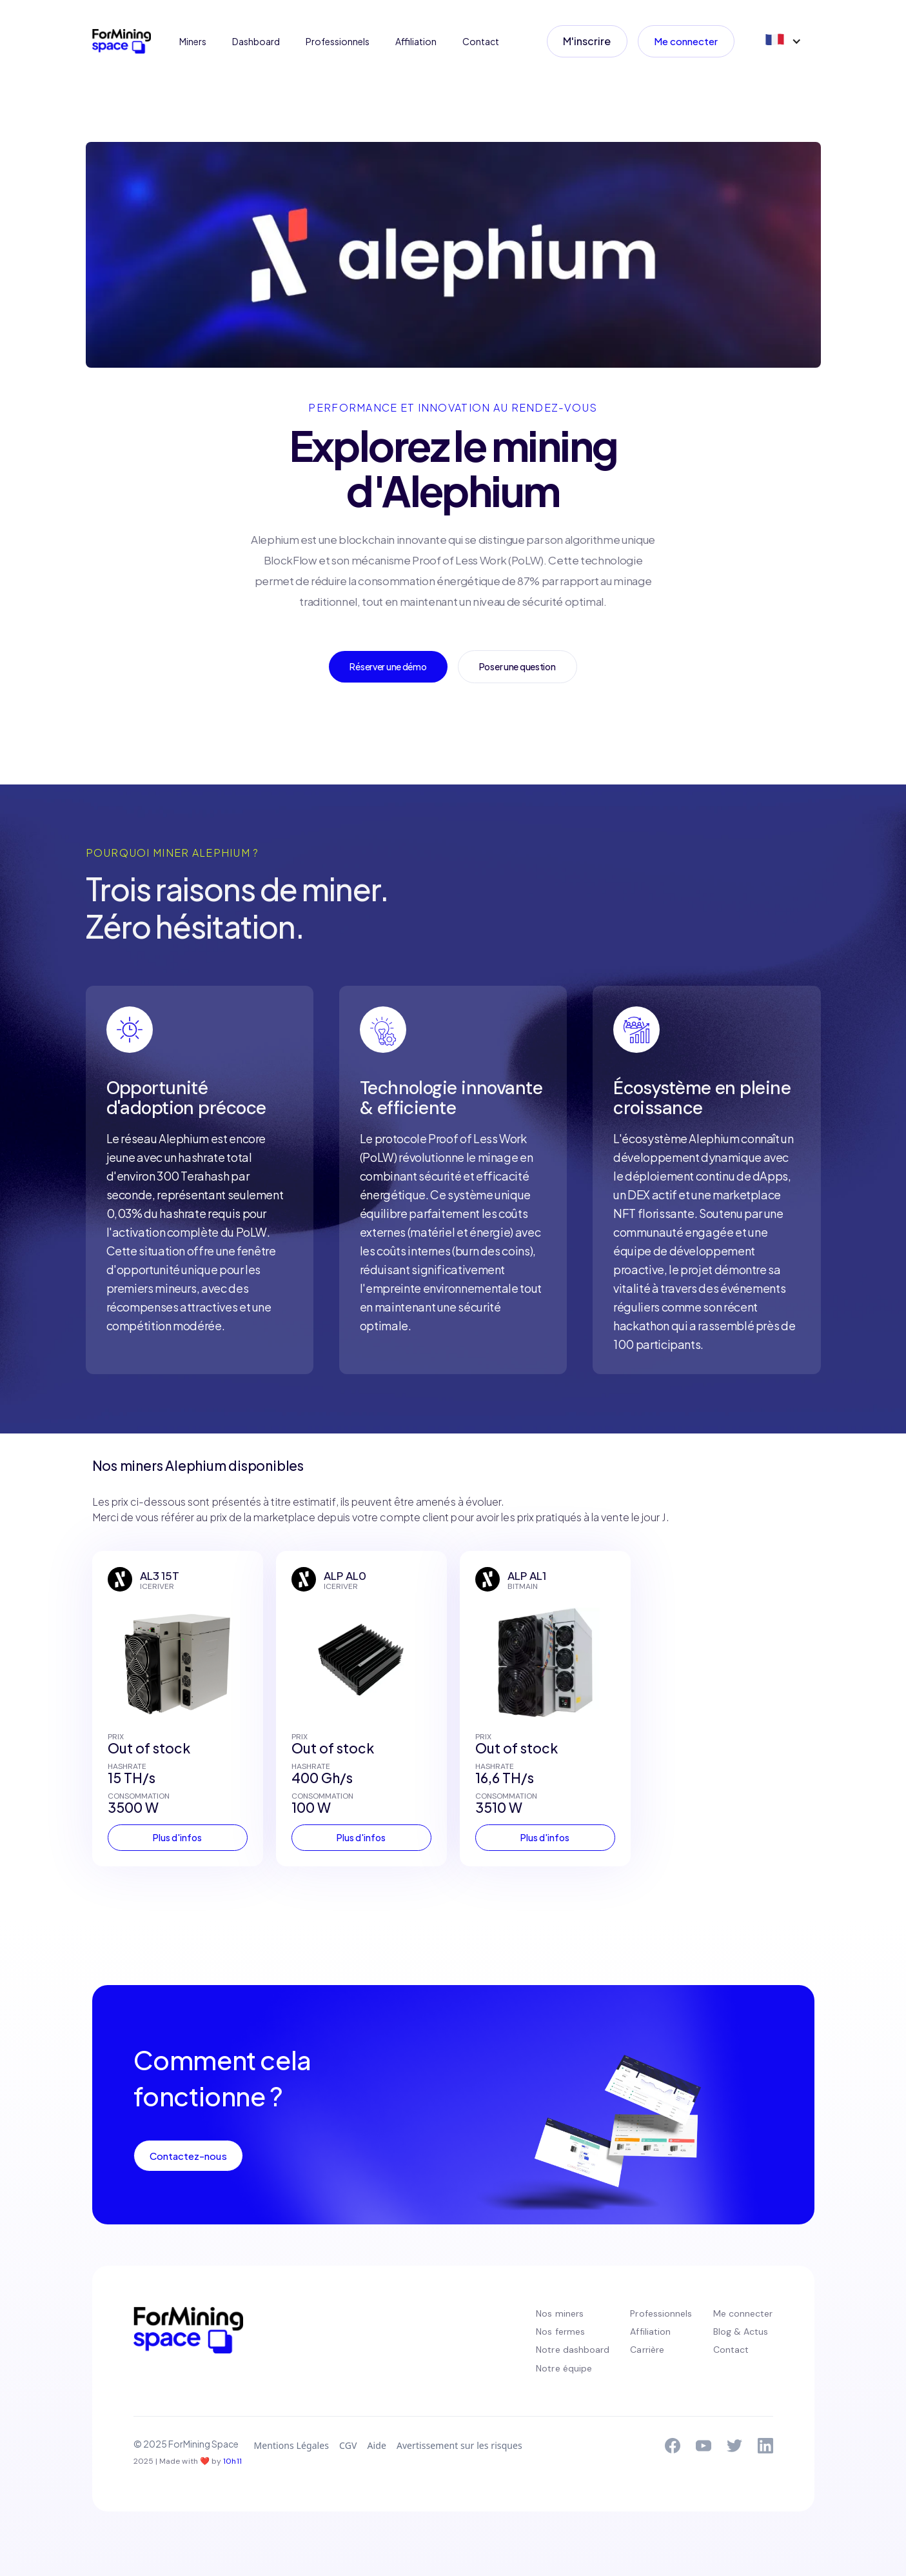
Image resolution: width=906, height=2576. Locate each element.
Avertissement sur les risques (459, 2445)
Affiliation (416, 41)
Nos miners (560, 2313)
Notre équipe (564, 2368)
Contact (480, 41)
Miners (192, 41)
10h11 (232, 2461)
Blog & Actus (741, 2331)
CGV (348, 2445)
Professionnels (337, 41)
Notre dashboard (572, 2349)
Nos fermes (560, 2331)
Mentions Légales (292, 2445)
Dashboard (256, 41)
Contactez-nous (188, 2156)
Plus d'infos (177, 1837)
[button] (782, 41)
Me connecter (686, 41)
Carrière (647, 2349)
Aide (376, 2445)
